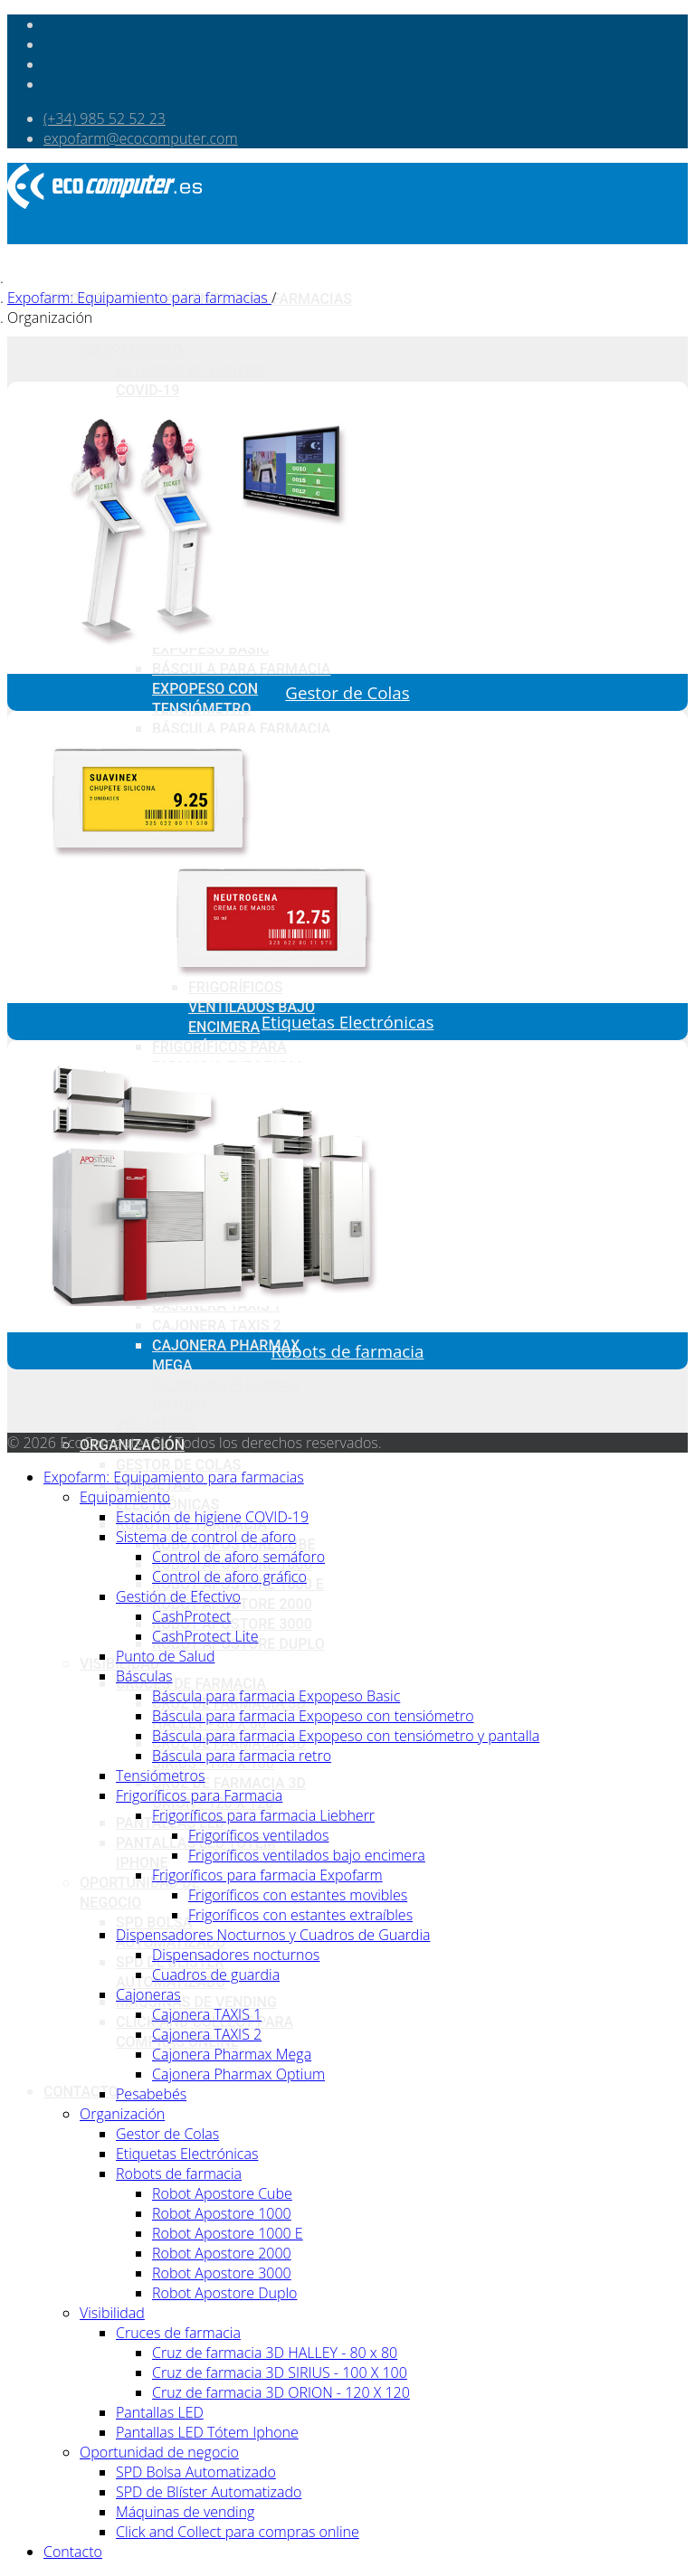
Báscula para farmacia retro (241, 1756)
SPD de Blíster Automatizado (208, 2492)
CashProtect (191, 1616)
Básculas (144, 1676)
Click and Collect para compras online (237, 2532)
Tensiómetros (160, 1775)
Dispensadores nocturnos (235, 1955)
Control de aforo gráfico (229, 1576)
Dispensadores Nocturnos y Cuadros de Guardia (273, 1935)
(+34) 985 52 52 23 (104, 118)
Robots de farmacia (347, 1351)
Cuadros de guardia (216, 1974)
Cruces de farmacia (191, 1683)
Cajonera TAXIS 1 (207, 2014)
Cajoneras (148, 1994)
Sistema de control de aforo (206, 1537)
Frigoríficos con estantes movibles (297, 1895)
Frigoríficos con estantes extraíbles (300, 1915)
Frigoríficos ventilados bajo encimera (251, 1007)
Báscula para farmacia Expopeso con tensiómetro (241, 688)
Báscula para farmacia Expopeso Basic (276, 1696)
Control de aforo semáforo (238, 1557)
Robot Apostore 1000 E (227, 2233)
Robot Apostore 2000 (221, 2253)
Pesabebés (155, 1425)
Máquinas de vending (196, 2002)
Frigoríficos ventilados (258, 1835)
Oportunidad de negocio (159, 2452)
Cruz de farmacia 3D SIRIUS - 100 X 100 (279, 2372)
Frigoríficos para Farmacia (199, 1795)
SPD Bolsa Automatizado (196, 2472)
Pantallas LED (160, 2412)
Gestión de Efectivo (178, 1596)
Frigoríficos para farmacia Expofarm (267, 1875)
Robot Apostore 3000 (232, 1624)
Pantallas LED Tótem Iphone (207, 2432)
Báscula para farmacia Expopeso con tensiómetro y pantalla (345, 1736)
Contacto (81, 2091)
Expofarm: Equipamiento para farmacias (173, 1477)
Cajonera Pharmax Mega (231, 2054)
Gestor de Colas (178, 1464)
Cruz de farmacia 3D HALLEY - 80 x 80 (274, 2353)
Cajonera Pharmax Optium (238, 2074)
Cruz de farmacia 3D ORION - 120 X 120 (281, 2392)
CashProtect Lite (205, 1636)
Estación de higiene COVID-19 (212, 1517)
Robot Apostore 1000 (221, 2213)
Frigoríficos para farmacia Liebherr (263, 1815)
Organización (122, 2114)
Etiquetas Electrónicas (348, 1021)
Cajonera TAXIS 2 (207, 2034)
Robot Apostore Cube (222, 2193)
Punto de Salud (165, 1656)
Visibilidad (112, 2313)
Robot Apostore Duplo (224, 2293)
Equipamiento (131, 350)
